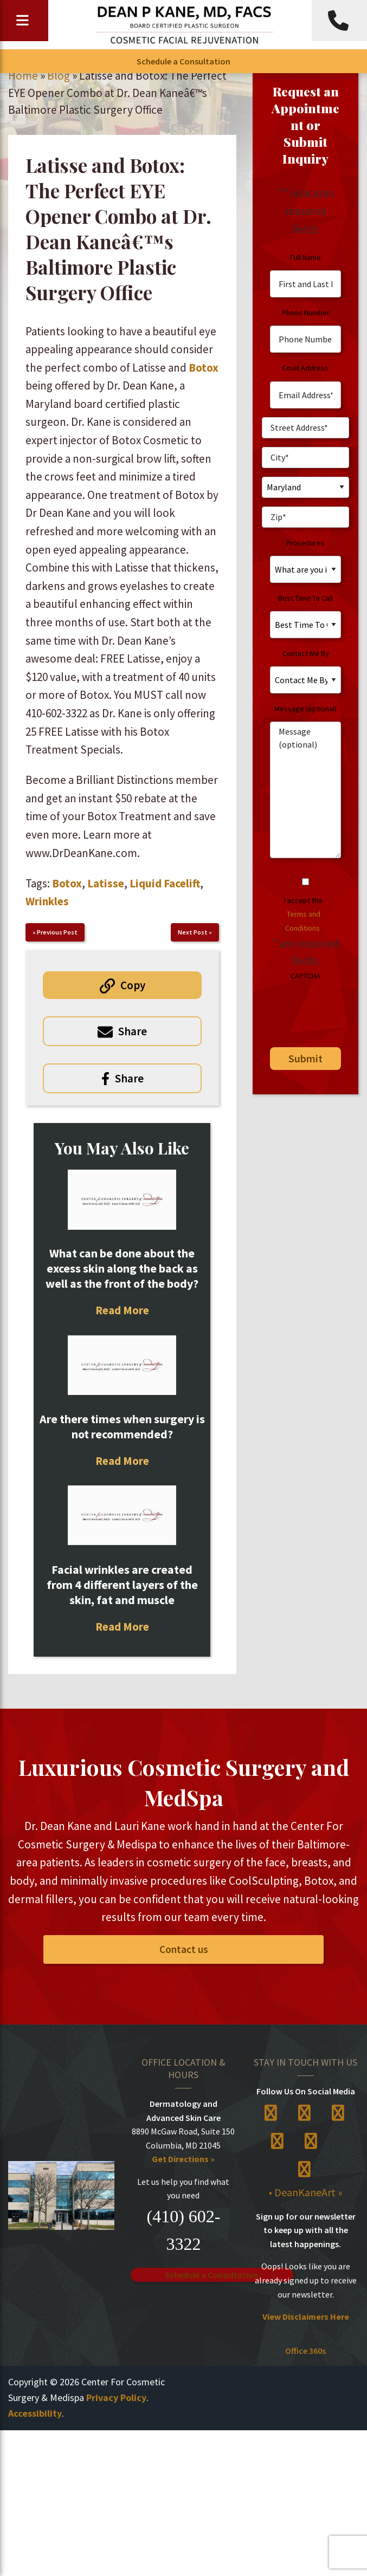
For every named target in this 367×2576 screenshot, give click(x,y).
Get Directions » (183, 2158)
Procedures (305, 543)
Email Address (305, 368)
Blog (58, 75)
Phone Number (306, 312)
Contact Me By (305, 653)
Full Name (305, 257)
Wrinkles (47, 901)
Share (132, 1031)
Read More (122, 1310)
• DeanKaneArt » (306, 2192)
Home (23, 75)
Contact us (183, 1949)
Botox (203, 367)
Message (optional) (305, 708)
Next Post (193, 932)
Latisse (105, 883)
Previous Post (57, 932)
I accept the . (303, 914)
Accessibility (35, 2413)
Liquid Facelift (165, 883)
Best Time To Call (305, 598)
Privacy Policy (116, 2397)
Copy (132, 985)
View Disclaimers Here (305, 2316)
